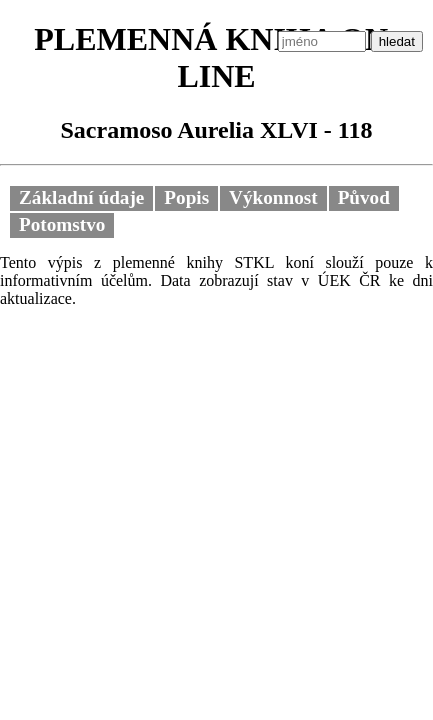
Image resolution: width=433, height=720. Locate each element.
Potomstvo (62, 224)
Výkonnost (273, 197)
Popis (186, 197)
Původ (364, 197)
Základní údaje (81, 197)
